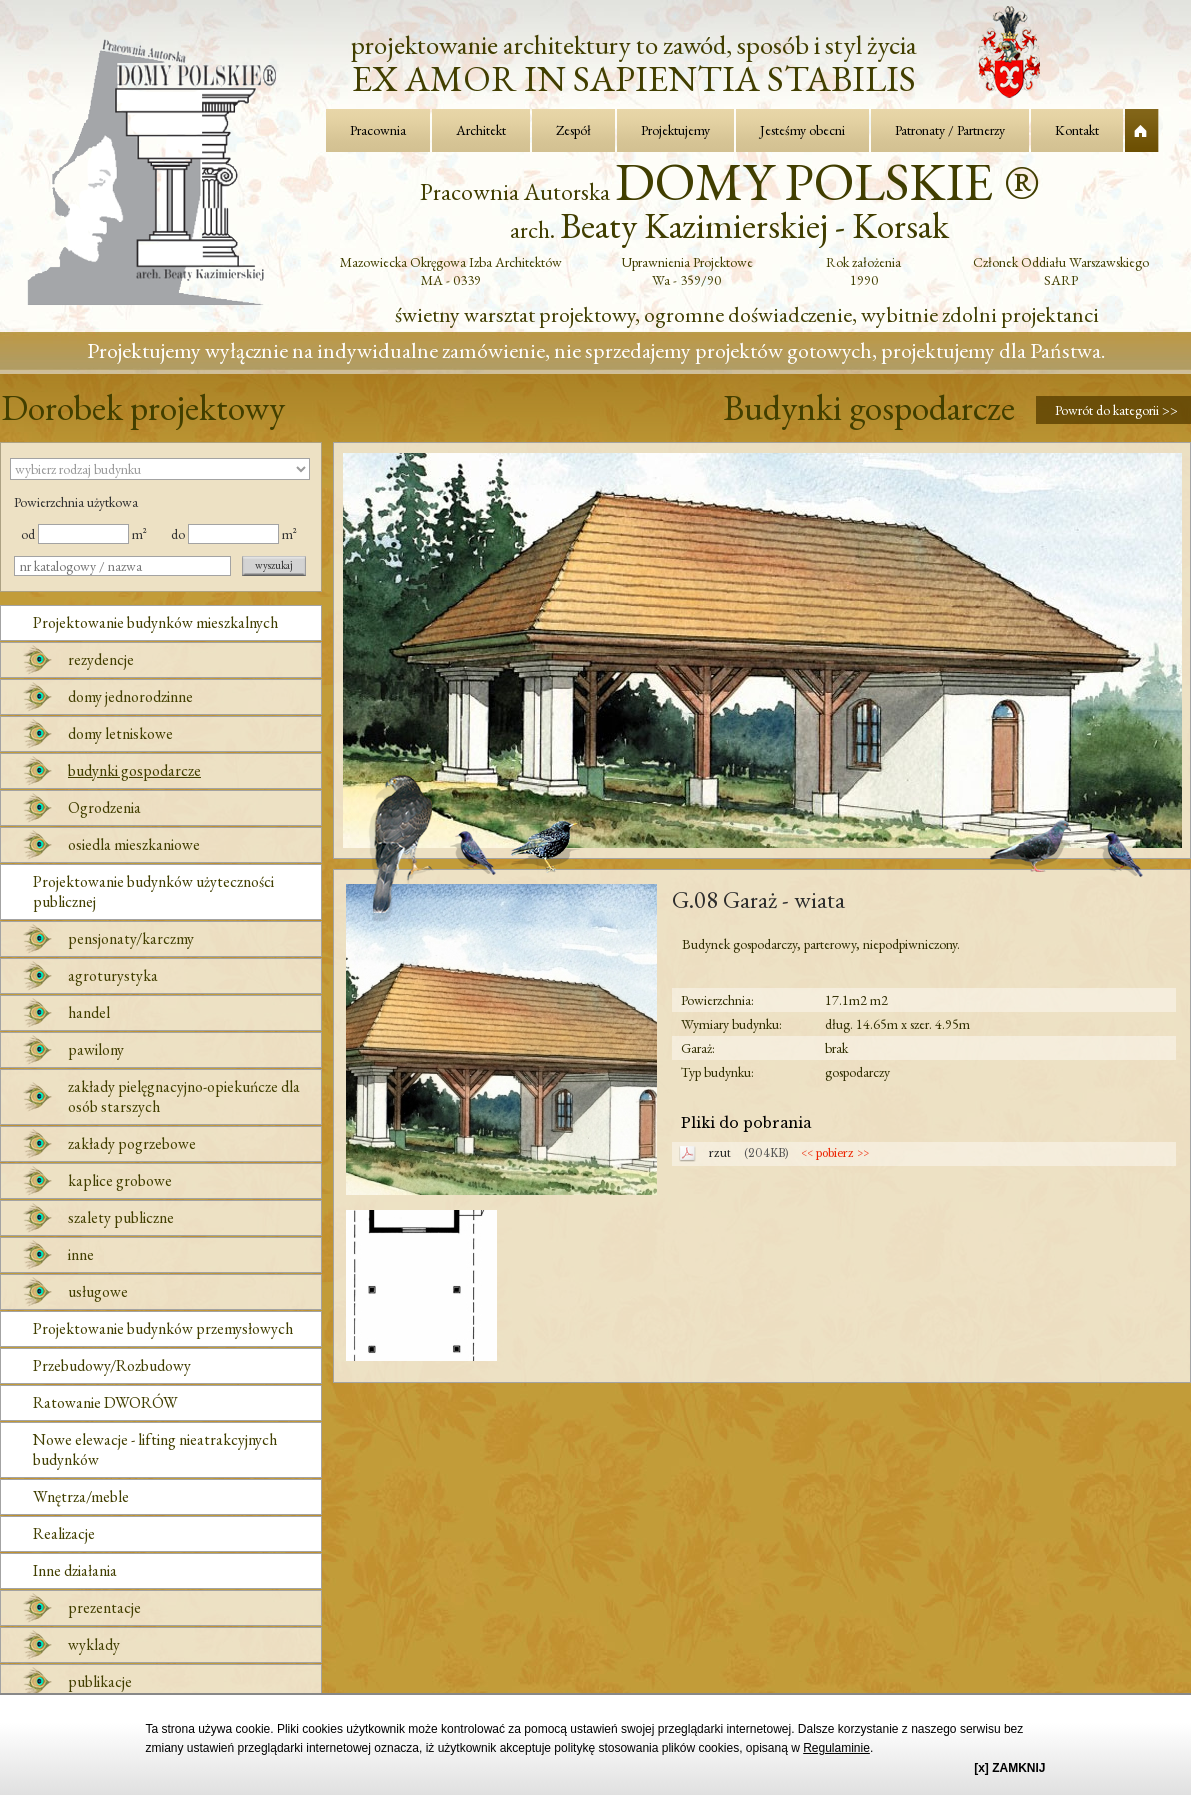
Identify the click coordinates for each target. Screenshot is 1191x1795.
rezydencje (101, 659)
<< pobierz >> (835, 1153)
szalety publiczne (121, 1217)
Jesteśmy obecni (802, 130)
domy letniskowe (120, 733)
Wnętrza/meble (81, 1496)
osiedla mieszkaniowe (134, 844)
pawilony (96, 1049)
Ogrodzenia (104, 807)
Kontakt (1077, 130)
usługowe (98, 1291)
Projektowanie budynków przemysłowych (163, 1328)
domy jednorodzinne (130, 696)
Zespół (573, 130)
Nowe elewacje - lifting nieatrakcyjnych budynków (155, 1449)
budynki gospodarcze (134, 770)
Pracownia (378, 130)
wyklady (94, 1644)
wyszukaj (274, 565)
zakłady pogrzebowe (132, 1143)
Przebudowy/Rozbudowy (112, 1365)
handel (89, 1012)
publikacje (100, 1681)
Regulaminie (836, 1748)
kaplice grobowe (120, 1180)
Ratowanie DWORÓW (105, 1402)
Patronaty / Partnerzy (950, 130)
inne (81, 1254)
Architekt (481, 130)
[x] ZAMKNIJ (1009, 1768)
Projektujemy (675, 130)
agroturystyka (113, 975)
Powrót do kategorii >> (1116, 410)
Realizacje (64, 1533)
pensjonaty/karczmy (131, 938)
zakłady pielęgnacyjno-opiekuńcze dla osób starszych (184, 1096)
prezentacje (104, 1607)
